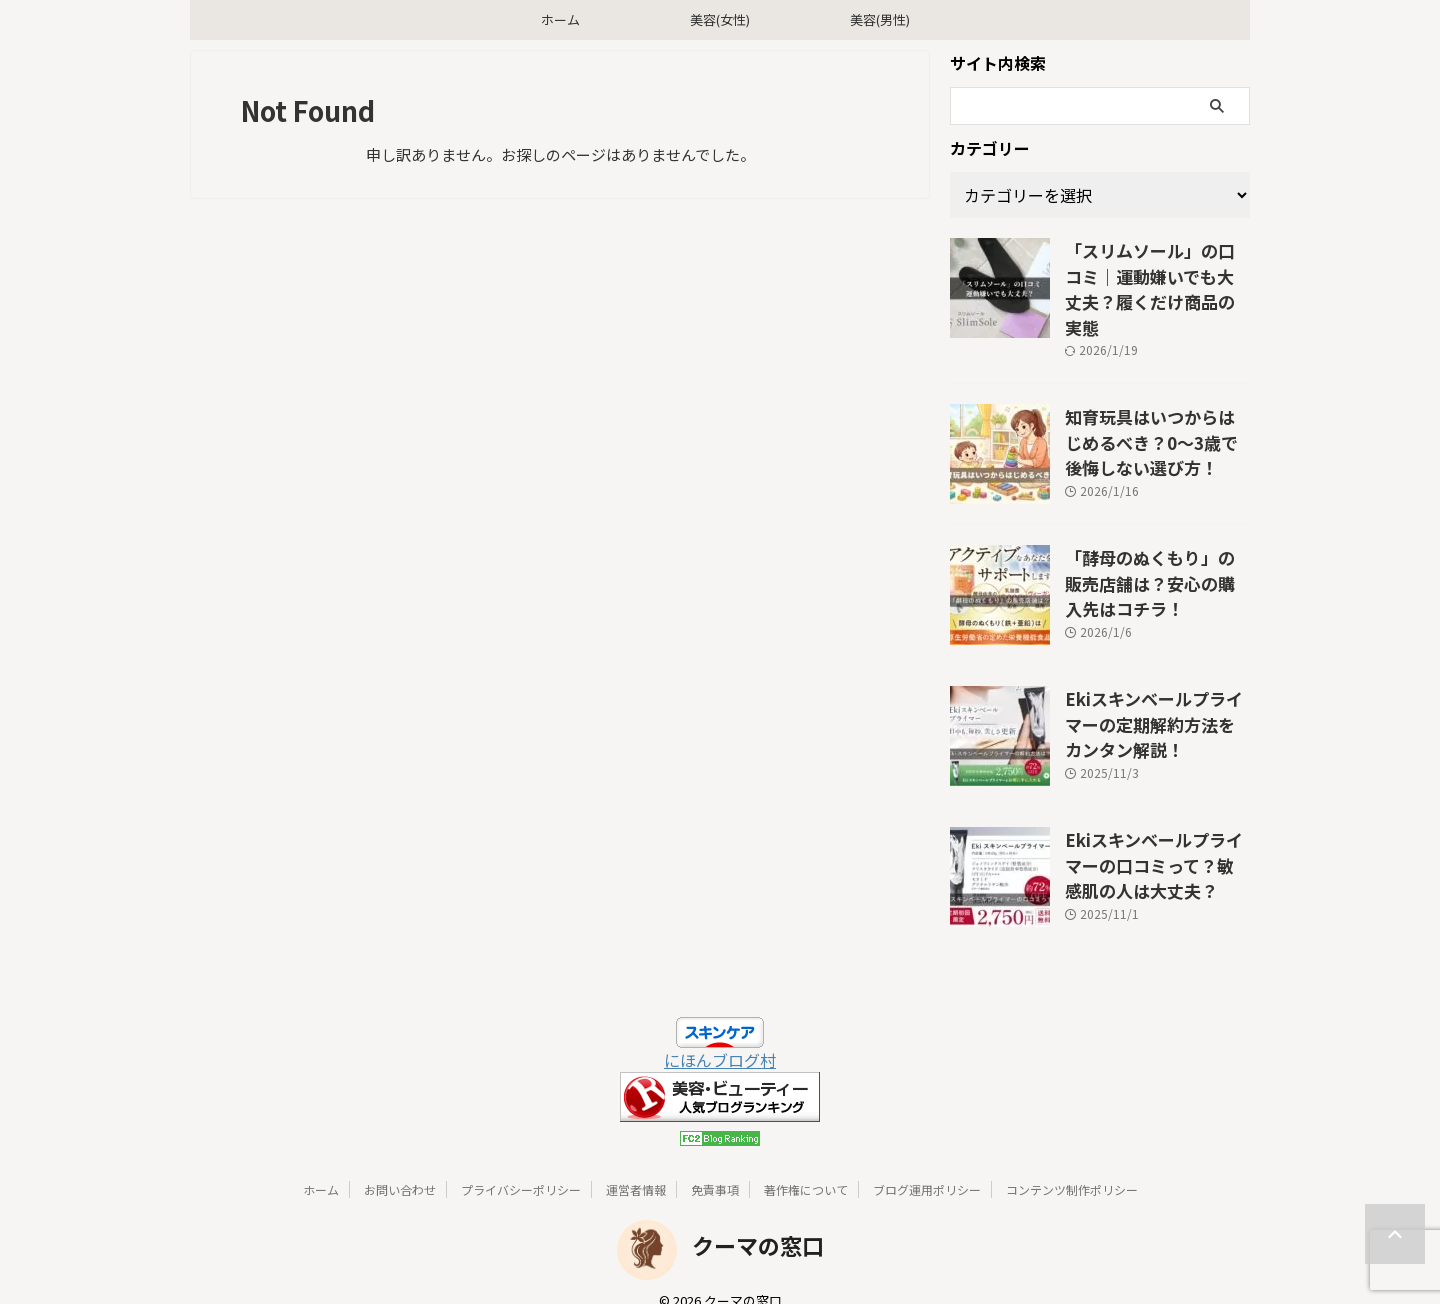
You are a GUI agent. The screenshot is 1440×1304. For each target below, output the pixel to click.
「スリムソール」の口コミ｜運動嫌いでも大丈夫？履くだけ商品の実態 (1156, 271)
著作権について (806, 1164)
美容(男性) (880, 19)
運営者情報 (636, 1164)
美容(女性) (720, 19)
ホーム (560, 19)
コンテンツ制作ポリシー (1072, 1164)
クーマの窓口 (758, 1220)
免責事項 (715, 1164)
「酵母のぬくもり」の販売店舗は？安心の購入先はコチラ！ (1156, 553)
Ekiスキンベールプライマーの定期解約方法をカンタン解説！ (1156, 694)
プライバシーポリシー (521, 1164)
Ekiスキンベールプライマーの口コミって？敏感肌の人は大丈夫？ (1155, 835)
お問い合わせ (400, 1164)
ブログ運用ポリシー (927, 1164)
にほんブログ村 (720, 1035)
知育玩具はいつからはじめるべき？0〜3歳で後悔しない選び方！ (1157, 412)
